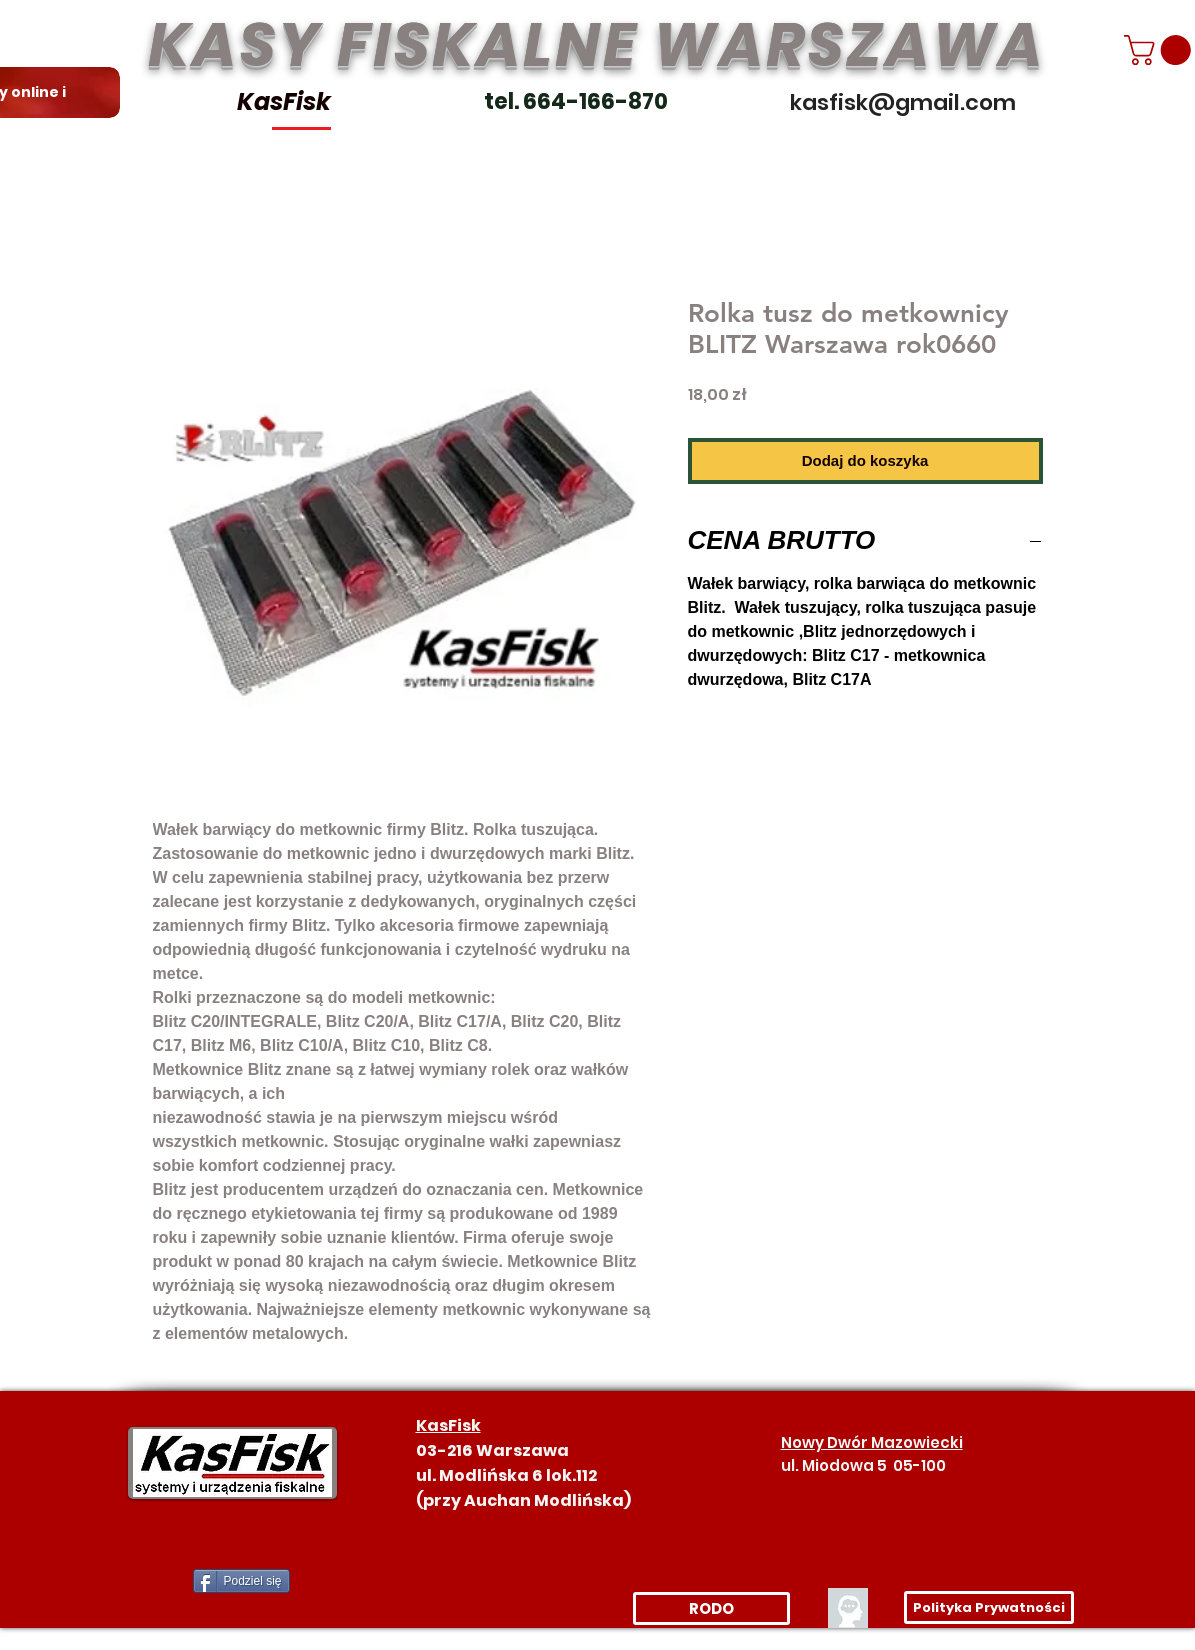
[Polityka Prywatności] (989, 1607)
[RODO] (711, 1608)
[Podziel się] (241, 1581)
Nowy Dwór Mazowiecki (872, 1442)
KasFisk (284, 101)
